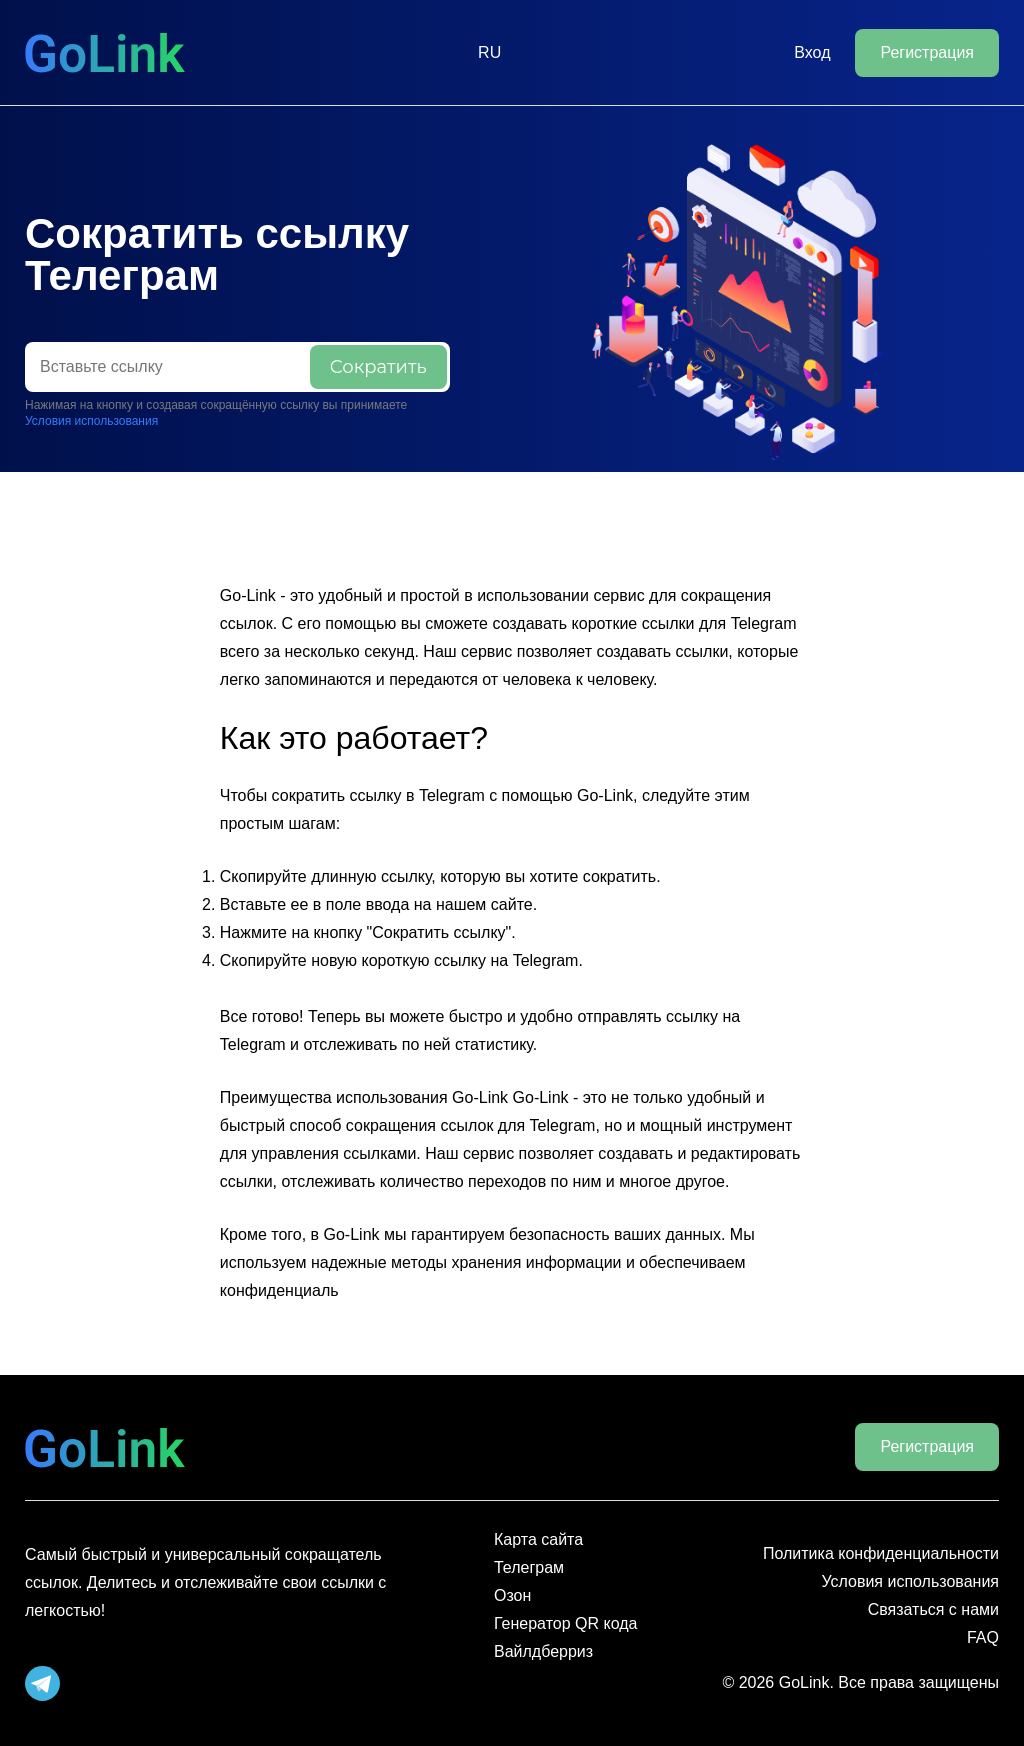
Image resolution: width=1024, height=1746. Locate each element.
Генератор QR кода (565, 1623)
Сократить (378, 367)
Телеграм (529, 1567)
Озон (512, 1595)
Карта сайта (538, 1539)
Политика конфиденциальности (881, 1553)
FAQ (983, 1637)
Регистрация (927, 52)
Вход (812, 52)
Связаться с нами (933, 1609)
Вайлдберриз (543, 1651)
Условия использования (91, 421)
